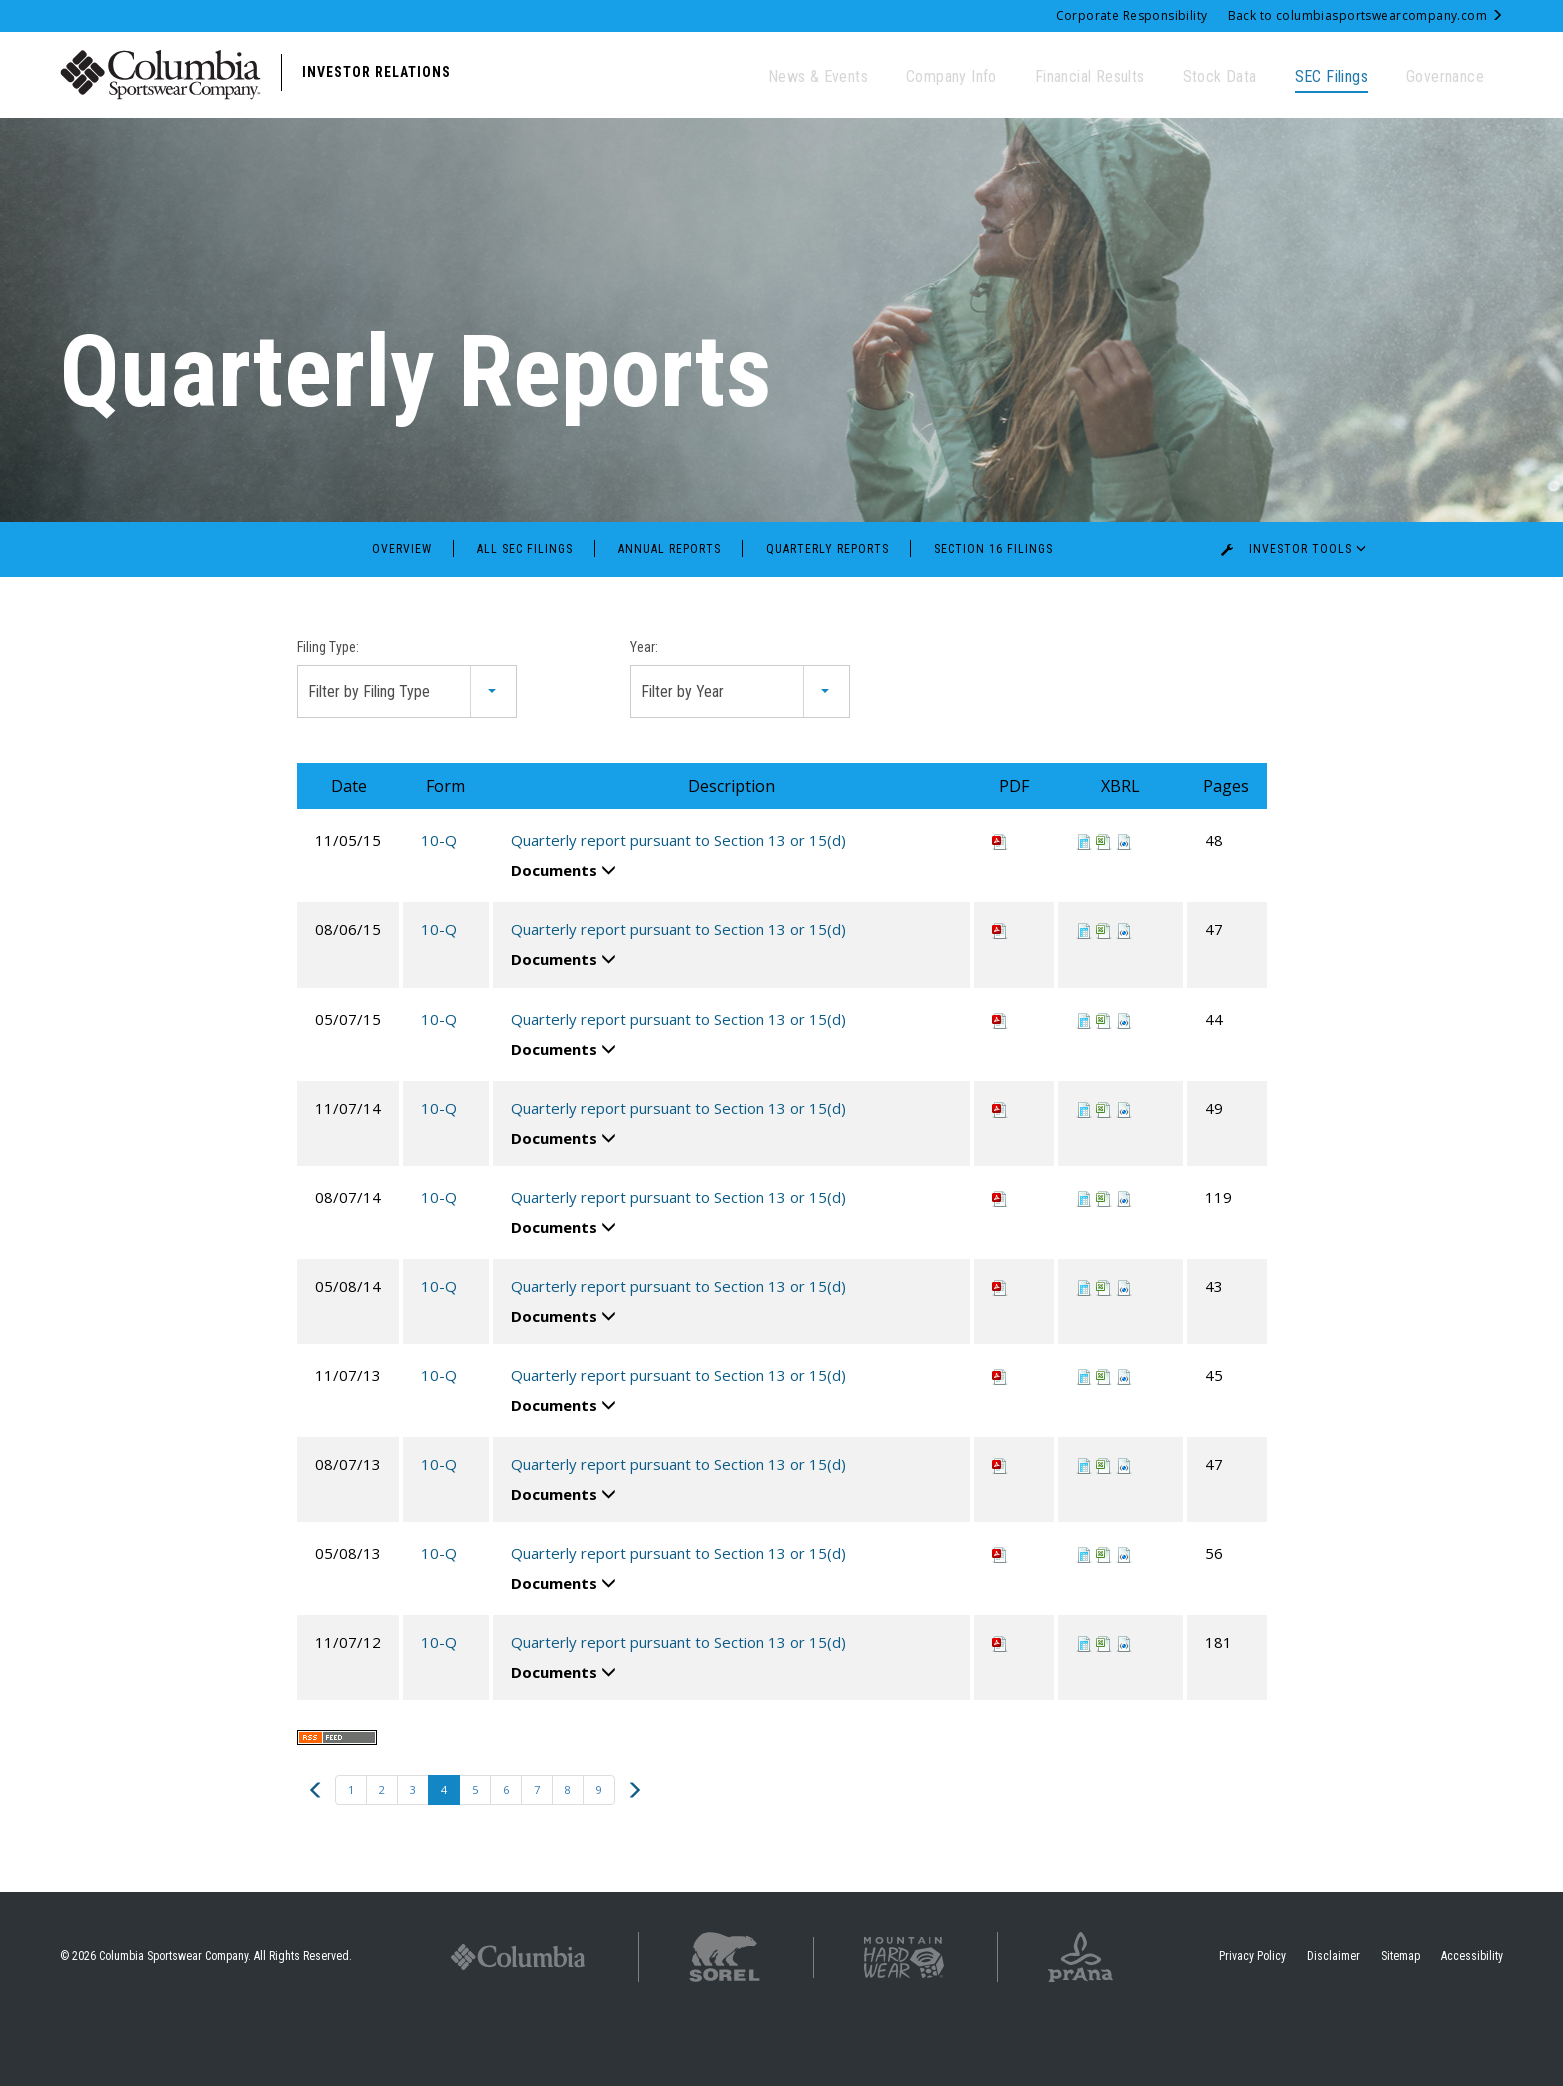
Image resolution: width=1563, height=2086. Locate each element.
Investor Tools (1298, 613)
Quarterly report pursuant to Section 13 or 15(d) (678, 904)
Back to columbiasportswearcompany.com (1365, 15)
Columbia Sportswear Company (173, 2020)
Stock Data (1220, 76)
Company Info (951, 76)
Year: (644, 711)
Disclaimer (1333, 2020)
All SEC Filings (525, 613)
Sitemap (1400, 2020)
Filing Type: (328, 711)
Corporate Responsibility (1132, 15)
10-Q (439, 904)
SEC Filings (1331, 76)
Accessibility (1472, 2020)
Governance (1445, 76)
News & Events (818, 76)
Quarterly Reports (827, 613)
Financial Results (1090, 76)
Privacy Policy (1252, 2020)
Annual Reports (669, 613)
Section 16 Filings (993, 613)
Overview (402, 613)
